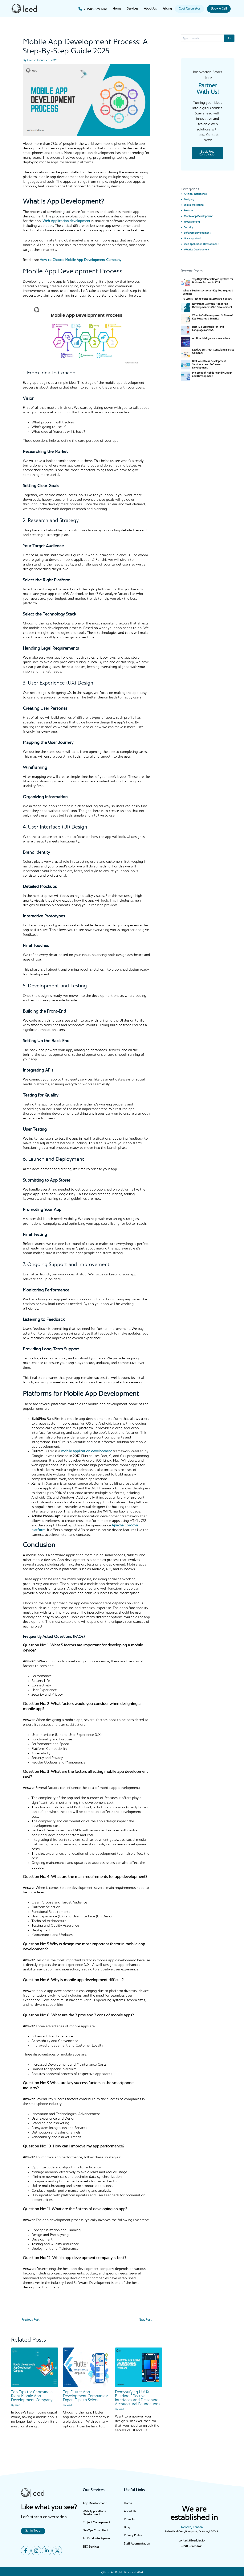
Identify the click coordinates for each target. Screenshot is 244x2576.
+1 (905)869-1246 (95, 9)
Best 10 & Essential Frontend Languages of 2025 (206, 319)
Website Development (196, 250)
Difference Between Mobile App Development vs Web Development (203, 303)
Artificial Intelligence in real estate (201, 326)
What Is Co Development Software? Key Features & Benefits (205, 311)
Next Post (147, 2320)
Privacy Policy (133, 2534)
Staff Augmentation (137, 2542)
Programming (192, 222)
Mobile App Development (198, 216)
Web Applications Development (94, 2512)
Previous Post (28, 2320)
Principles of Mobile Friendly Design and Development (205, 351)
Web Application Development (201, 244)
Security (188, 227)
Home (117, 8)
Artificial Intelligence (195, 194)
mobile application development (86, 1451)
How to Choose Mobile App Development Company (80, 260)
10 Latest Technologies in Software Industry (207, 296)
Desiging (189, 199)
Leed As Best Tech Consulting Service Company (203, 334)
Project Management (96, 2521)
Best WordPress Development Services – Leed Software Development (208, 343)
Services (132, 8)
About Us (150, 8)
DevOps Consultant (95, 2529)
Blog (127, 2526)
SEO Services (91, 2545)
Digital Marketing (194, 205)
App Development (95, 2502)
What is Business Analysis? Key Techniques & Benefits (208, 289)
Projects (129, 2518)
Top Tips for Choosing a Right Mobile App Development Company (32, 2396)
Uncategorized (192, 238)
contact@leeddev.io (192, 2540)
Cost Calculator (189, 8)
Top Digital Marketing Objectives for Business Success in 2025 (208, 281)
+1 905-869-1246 (191, 2546)
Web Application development (66, 221)
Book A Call (219, 8)
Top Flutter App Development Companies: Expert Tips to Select (85, 2396)
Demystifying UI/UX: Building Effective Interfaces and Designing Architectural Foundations (137, 2398)
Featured (189, 210)
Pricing (167, 8)
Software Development (197, 233)
